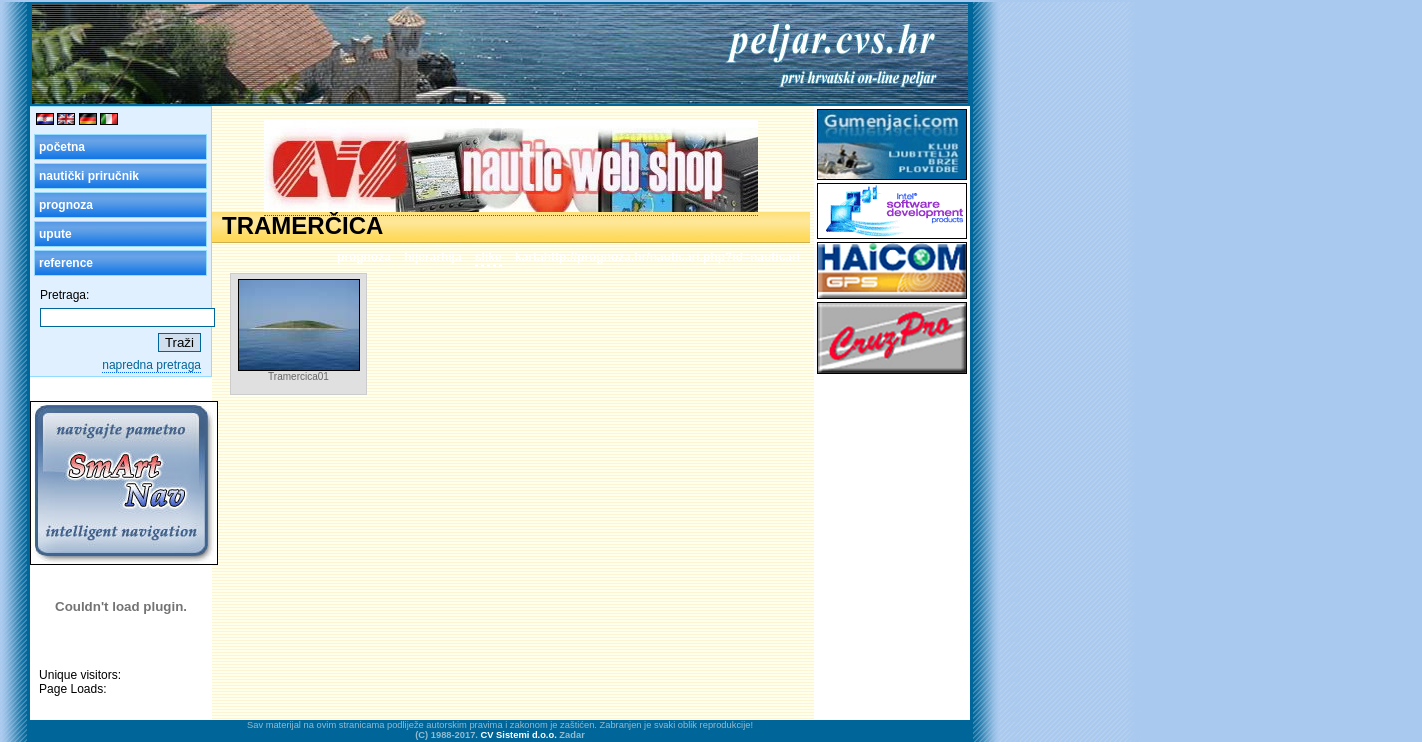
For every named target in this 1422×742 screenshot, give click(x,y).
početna (62, 147)
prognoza (66, 205)
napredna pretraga (151, 365)
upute (55, 234)
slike (488, 257)
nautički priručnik (89, 176)
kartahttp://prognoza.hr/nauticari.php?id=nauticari (657, 257)
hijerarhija (432, 257)
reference (66, 263)
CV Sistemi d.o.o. (519, 735)
